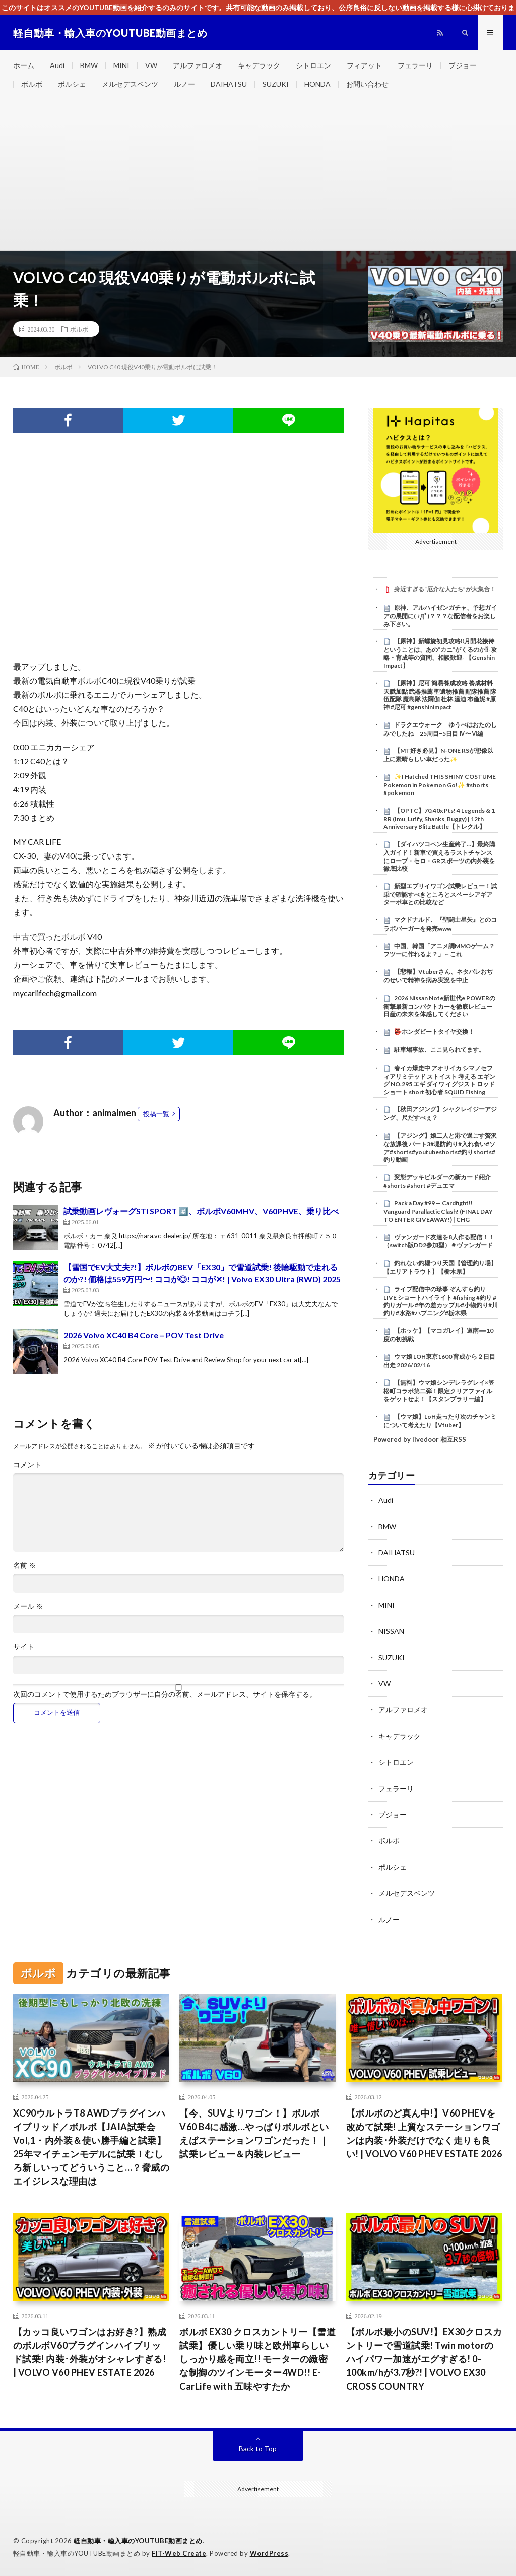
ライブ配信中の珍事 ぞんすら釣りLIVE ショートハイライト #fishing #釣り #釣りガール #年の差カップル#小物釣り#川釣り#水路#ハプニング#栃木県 (440, 1301)
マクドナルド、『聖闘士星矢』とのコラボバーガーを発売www (440, 924)
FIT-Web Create (179, 2553)
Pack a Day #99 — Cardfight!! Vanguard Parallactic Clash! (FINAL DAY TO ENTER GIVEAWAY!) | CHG (438, 1211)
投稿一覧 (156, 1114)
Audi (57, 65)
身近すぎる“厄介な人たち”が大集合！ (445, 589)
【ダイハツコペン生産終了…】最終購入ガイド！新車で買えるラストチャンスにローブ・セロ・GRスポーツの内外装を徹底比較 (439, 856)
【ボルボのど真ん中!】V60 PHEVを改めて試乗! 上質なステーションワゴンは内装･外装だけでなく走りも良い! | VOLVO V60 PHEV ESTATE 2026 (424, 2133)
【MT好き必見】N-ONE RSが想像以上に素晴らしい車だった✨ (438, 755)
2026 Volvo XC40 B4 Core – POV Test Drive (143, 1335)
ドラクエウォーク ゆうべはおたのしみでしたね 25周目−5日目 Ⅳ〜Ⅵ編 (440, 729)
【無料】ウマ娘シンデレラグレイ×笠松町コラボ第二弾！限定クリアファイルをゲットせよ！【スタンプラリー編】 (438, 1391)
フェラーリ (415, 65)
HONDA (317, 84)
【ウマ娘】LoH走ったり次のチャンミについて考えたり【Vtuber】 (439, 1421)
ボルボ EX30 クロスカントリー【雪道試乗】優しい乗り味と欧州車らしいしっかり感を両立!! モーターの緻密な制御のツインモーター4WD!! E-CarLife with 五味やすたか (257, 2359)
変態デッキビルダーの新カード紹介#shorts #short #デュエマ (437, 1181)
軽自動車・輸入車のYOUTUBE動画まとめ (138, 2541)
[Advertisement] (258, 174)
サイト (23, 1646)
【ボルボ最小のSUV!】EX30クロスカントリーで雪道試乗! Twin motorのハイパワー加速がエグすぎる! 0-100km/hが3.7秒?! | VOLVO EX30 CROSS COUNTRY (424, 2359)
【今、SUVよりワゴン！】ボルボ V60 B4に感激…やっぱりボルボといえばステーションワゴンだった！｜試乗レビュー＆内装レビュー (254, 2133)
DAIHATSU (229, 84)
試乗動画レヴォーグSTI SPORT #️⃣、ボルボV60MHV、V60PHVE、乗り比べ (201, 1211)
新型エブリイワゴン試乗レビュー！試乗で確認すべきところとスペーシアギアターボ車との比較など (440, 894)
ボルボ (31, 84)
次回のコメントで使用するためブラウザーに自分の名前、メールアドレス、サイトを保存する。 (164, 1694)
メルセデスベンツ (130, 84)
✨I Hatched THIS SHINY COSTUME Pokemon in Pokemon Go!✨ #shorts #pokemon (439, 785)
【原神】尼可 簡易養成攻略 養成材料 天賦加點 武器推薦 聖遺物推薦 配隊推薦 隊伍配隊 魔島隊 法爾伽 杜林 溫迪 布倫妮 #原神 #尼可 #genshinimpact (439, 695)
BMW (89, 65)
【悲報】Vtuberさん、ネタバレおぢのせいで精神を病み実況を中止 (438, 976)
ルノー (184, 84)
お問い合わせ (367, 84)
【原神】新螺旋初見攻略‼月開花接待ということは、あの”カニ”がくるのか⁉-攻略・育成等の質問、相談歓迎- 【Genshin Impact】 (440, 653)
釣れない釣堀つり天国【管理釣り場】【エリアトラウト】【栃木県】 (440, 1267)
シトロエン (313, 65)
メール (28, 1606)
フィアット (364, 65)
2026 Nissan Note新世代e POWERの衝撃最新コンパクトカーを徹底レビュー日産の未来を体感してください (439, 1006)
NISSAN (391, 1631)
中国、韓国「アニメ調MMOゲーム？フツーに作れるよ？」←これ (439, 950)
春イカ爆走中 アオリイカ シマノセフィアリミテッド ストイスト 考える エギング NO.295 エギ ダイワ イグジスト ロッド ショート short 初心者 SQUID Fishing (439, 1080)
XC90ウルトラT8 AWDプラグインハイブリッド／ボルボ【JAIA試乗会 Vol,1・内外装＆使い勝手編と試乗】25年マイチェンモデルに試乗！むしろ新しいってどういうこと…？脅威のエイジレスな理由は (91, 2147)
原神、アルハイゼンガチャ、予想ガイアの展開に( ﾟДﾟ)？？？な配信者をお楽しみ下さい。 (440, 616)
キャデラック (259, 65)
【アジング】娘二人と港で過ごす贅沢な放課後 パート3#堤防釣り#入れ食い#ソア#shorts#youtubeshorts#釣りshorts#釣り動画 (440, 1147)
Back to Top (258, 2448)
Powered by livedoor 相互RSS (419, 1439)
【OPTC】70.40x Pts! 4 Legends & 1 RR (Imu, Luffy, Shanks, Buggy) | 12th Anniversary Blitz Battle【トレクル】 (439, 819)
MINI (121, 65)
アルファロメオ (197, 65)
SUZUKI (276, 84)
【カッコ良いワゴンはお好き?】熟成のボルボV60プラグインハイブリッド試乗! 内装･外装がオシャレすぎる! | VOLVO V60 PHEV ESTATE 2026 (90, 2352)
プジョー (462, 65)
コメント (27, 1464)
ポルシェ (72, 84)
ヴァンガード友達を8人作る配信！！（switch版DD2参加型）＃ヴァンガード (438, 1241)
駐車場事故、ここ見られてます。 (439, 1049)
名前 (24, 1565)
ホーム (23, 65)
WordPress (269, 2553)
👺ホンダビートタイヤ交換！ (434, 1031)
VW (151, 65)
